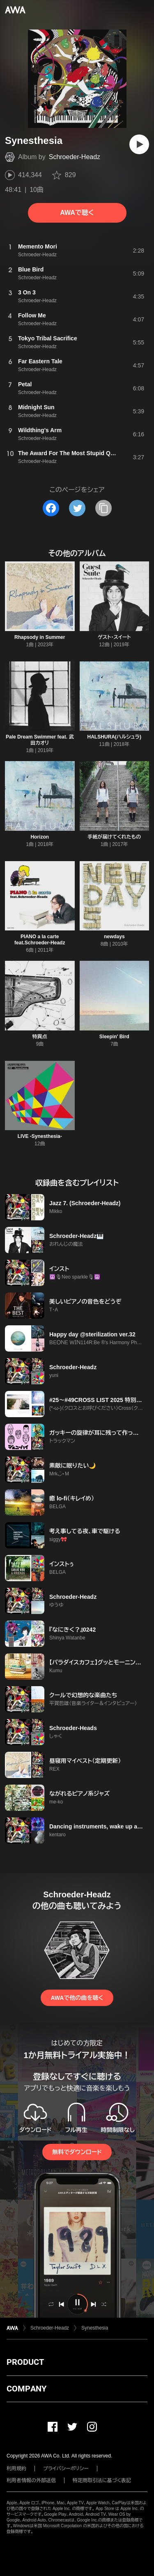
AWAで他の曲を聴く (77, 1998)
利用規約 (16, 2468)
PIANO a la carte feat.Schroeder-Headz (39, 940)
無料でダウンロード (76, 2152)
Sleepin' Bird (114, 1037)
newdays (114, 936)
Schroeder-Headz (74, 156)
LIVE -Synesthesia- (40, 1136)
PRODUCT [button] (25, 2362)
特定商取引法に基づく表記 (102, 2480)
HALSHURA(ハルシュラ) (114, 737)
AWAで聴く (77, 212)
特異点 (39, 1037)
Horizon (39, 837)
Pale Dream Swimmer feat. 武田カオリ (40, 740)
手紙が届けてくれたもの (114, 837)
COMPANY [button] (26, 2389)
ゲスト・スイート (114, 637)
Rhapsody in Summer (39, 637)
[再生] (139, 144)
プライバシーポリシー (66, 2468)
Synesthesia (94, 2328)
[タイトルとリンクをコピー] (103, 508)
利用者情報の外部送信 (31, 2480)
